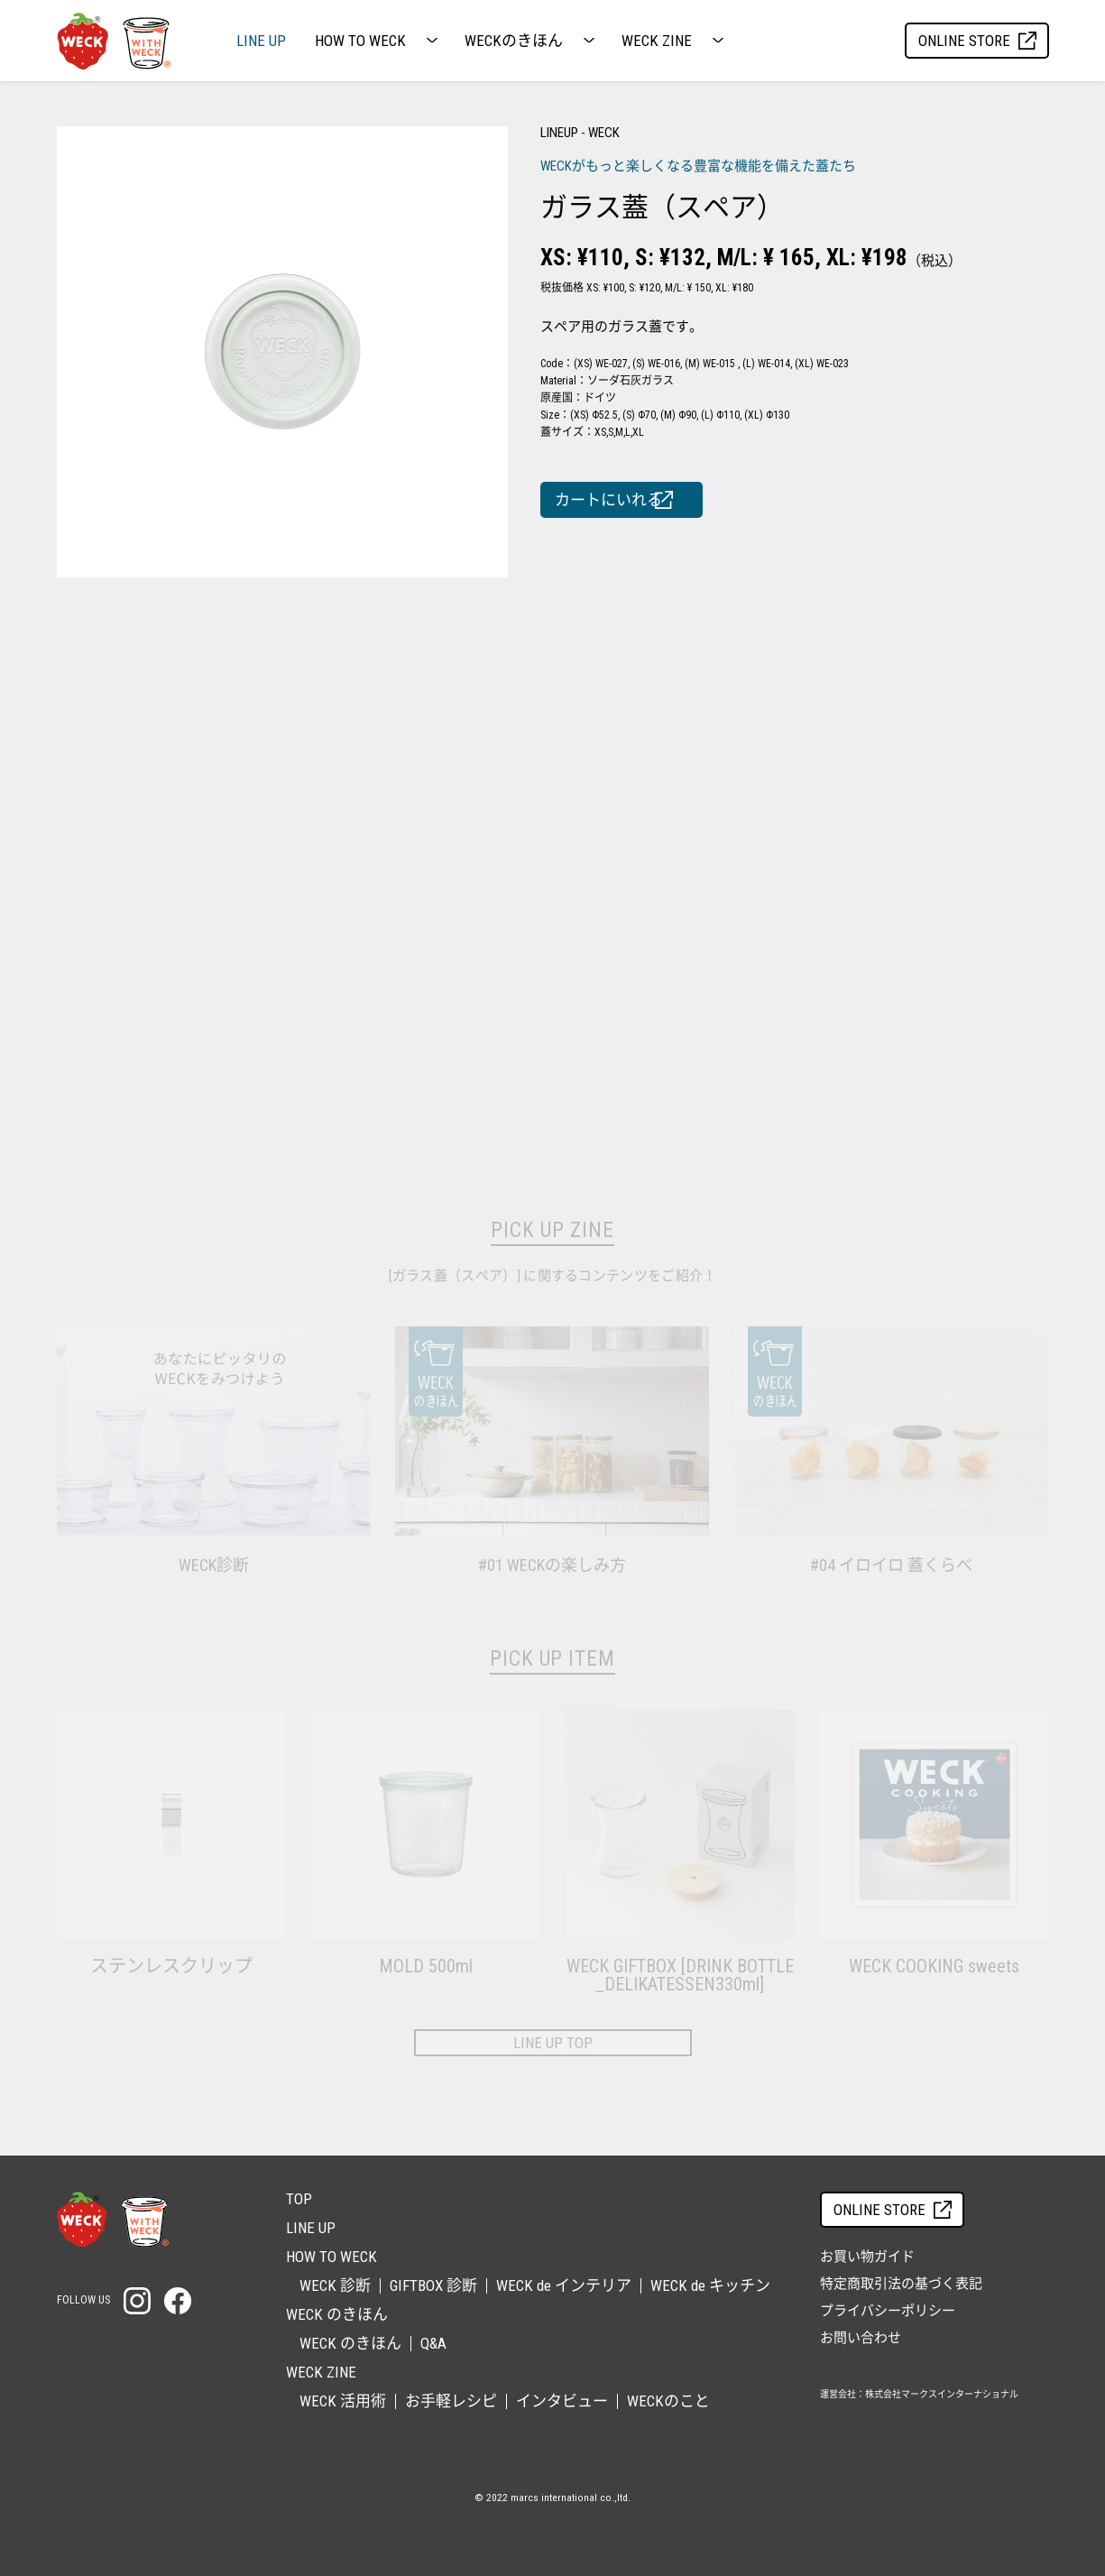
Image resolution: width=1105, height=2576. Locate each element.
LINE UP (261, 41)
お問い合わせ (860, 2338)
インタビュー (562, 2401)
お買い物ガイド (867, 2256)
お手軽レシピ (451, 2401)
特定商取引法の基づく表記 (901, 2284)
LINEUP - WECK (580, 133)
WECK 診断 (335, 2285)
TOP (299, 2199)
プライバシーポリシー (887, 2311)
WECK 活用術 (342, 2401)
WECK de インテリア (563, 2285)
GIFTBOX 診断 (433, 2285)
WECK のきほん (350, 2343)
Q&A (433, 2343)
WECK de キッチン (710, 2285)
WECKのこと (668, 2401)
